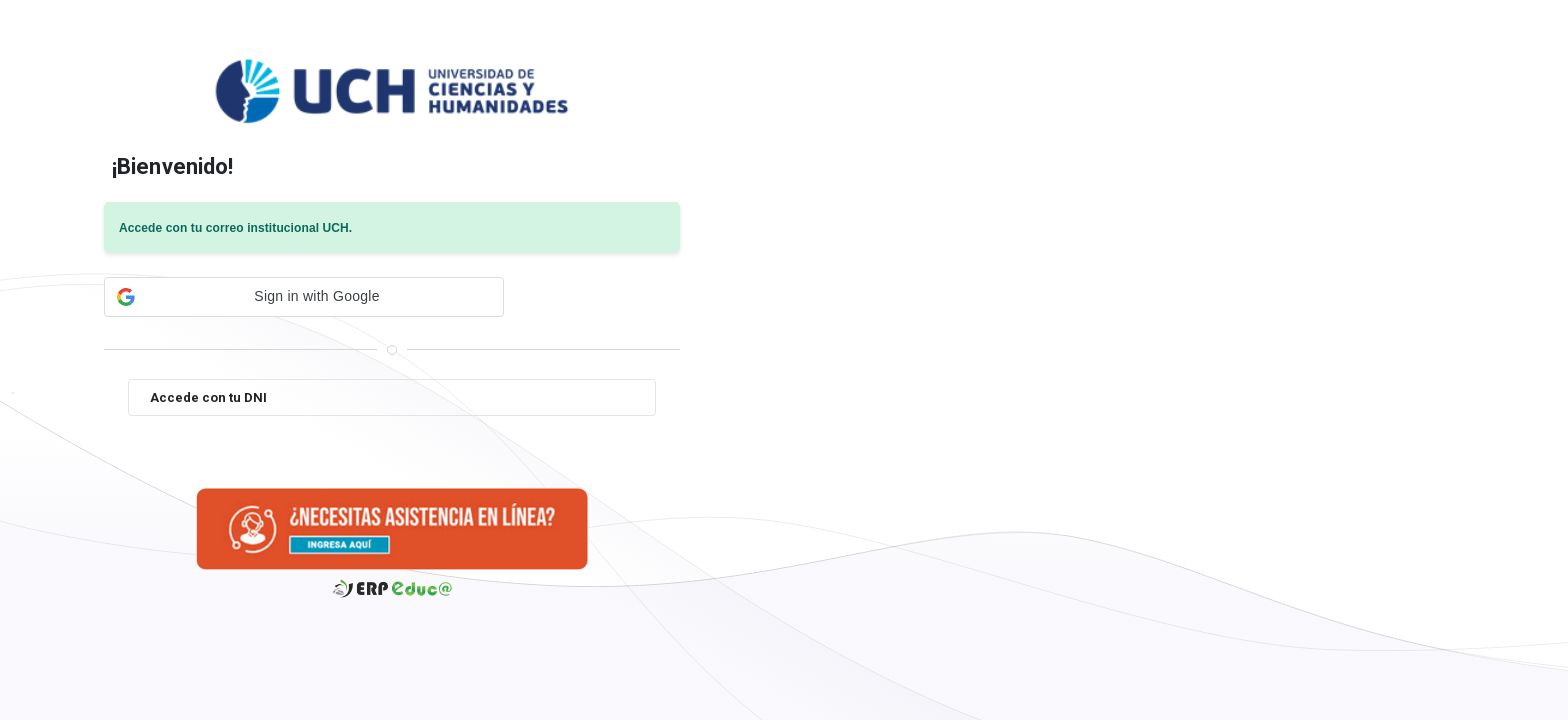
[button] (304, 297)
